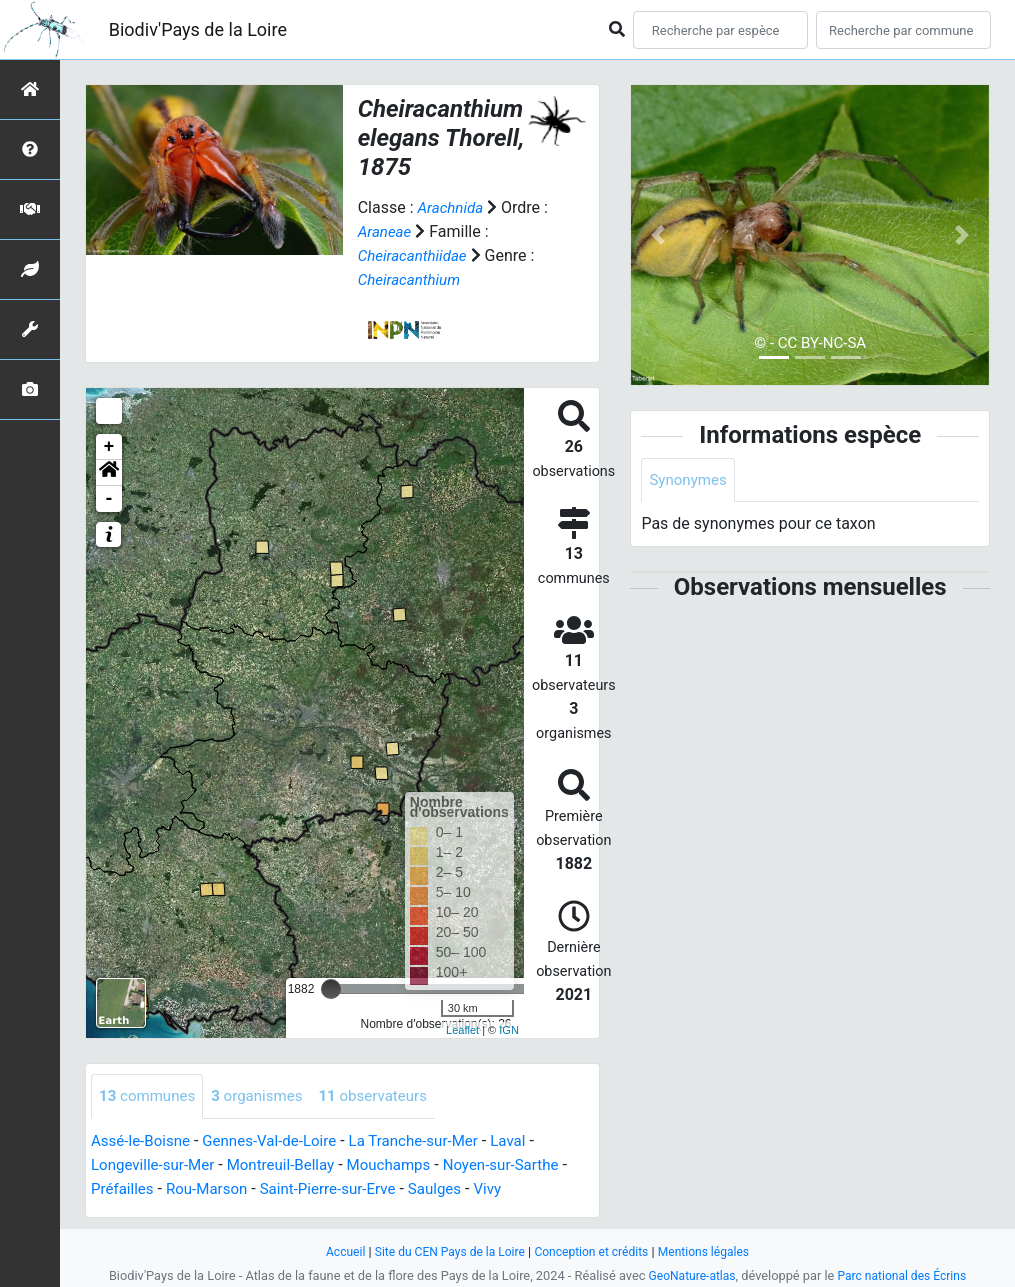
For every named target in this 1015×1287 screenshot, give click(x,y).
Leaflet (462, 1030)
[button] (109, 473)
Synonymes (690, 480)
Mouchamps (405, 1165)
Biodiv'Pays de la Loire (198, 29)
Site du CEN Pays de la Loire (445, 1251)
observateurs (387, 1096)
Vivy (509, 1189)
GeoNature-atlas (688, 1275)
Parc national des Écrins (904, 1275)
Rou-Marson (213, 1189)
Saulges (454, 1189)
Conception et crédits (594, 1251)
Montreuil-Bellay (291, 1165)
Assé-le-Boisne (143, 1141)
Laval (531, 1141)
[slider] (331, 989)
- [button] (109, 499)
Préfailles (124, 1189)
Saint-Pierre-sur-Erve (341, 1189)
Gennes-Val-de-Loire (280, 1141)
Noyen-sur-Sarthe (524, 1165)
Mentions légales (713, 1251)
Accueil (334, 1251)
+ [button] (109, 447)
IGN (509, 1030)
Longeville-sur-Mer (156, 1165)
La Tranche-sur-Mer (431, 1141)
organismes (265, 1096)
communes (150, 1096)
